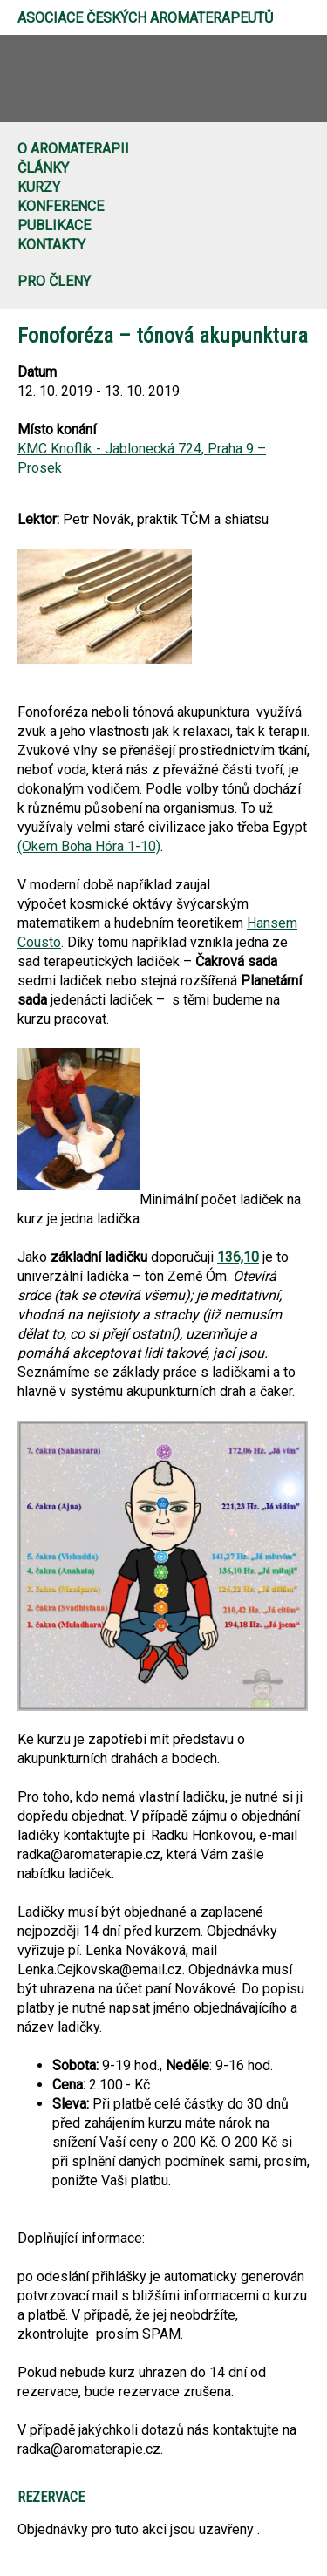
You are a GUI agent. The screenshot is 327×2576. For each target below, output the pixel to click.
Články (43, 168)
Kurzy (38, 187)
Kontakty (51, 244)
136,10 (238, 1257)
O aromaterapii (73, 148)
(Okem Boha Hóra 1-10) (88, 846)
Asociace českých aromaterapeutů (145, 18)
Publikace (54, 225)
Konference (60, 206)
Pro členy (54, 281)
